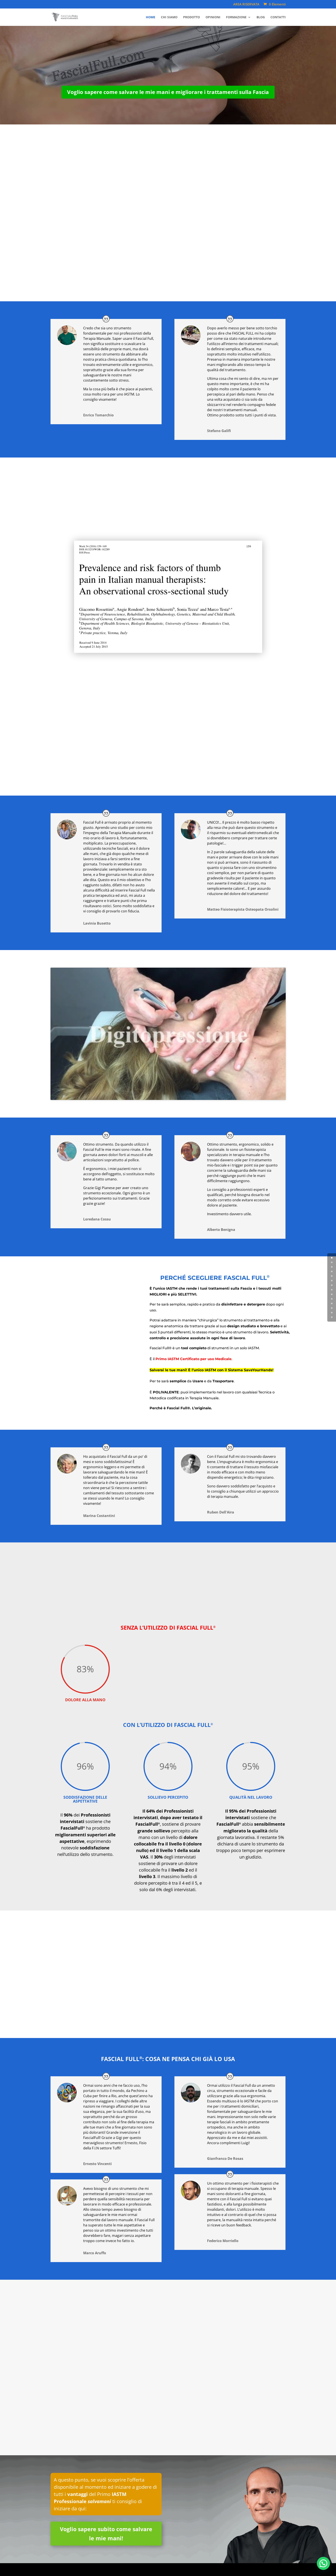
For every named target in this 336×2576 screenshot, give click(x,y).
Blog (261, 17)
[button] (323, 2563)
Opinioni (213, 17)
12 (332, 1312)
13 (332, 1317)
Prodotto (191, 17)
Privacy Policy (186, 2529)
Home (150, 17)
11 (332, 1308)
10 (332, 1303)
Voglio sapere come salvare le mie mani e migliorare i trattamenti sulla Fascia (168, 92)
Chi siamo (169, 17)
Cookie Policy (213, 2529)
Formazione (236, 17)
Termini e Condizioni (245, 2529)
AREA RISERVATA (246, 4)
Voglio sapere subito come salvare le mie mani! (106, 2479)
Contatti (278, 17)
